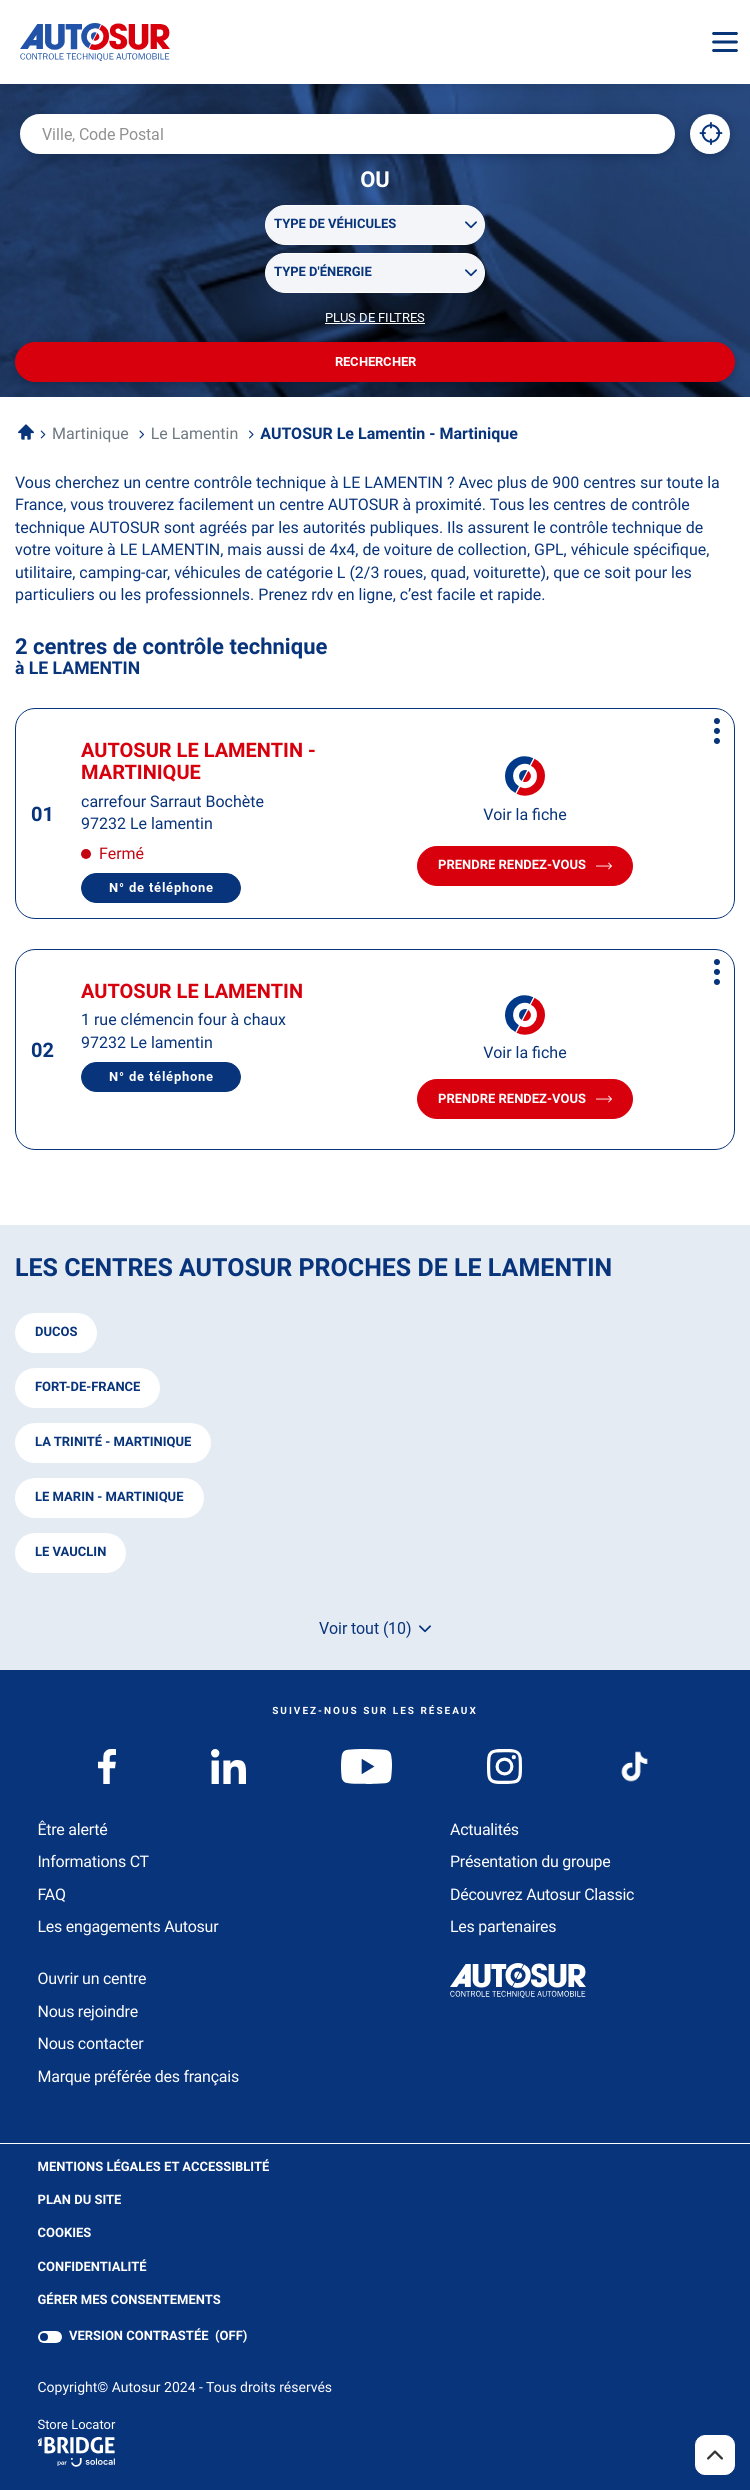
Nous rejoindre (88, 2011)
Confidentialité (92, 2268)
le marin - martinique (109, 1497)
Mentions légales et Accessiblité (154, 2168)
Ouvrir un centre (92, 1978)
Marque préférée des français (138, 2076)
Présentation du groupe (530, 1861)
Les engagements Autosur (128, 1926)
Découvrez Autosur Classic (542, 1894)
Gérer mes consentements (129, 2300)
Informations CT (93, 1861)
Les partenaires (503, 1926)
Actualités (484, 1829)
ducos (56, 1332)
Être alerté (73, 1829)
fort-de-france (87, 1387)
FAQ (52, 1894)
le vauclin (70, 1552)
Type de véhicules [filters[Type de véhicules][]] (335, 224)
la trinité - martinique (113, 1442)
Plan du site (80, 2200)
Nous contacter (91, 2043)
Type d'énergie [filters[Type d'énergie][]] (323, 272)
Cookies (65, 2234)
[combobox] (347, 134)
